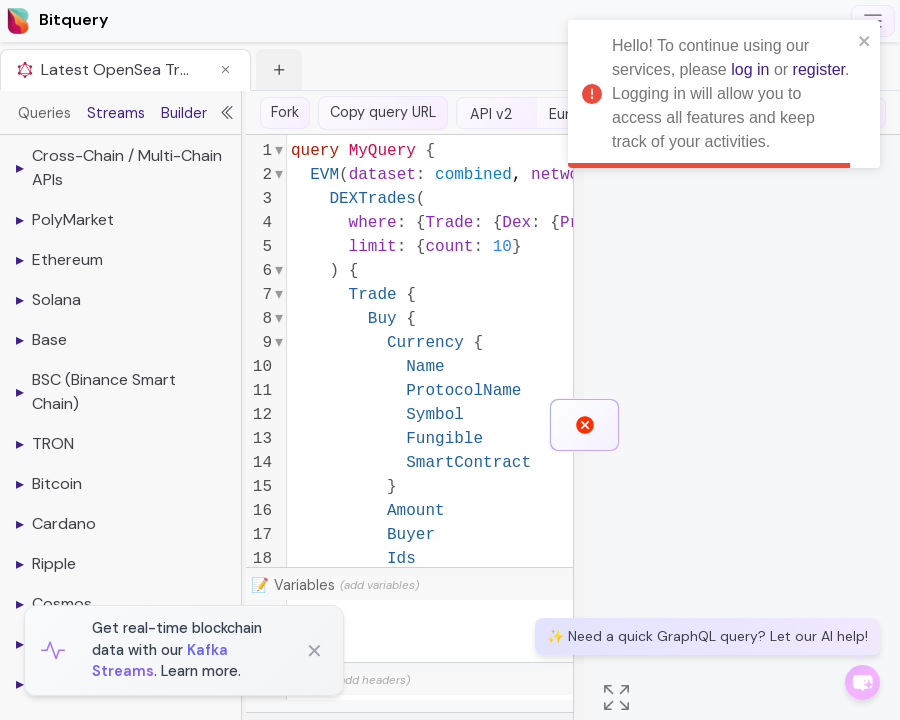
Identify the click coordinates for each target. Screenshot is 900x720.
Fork (285, 112)
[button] (220, 70)
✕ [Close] (314, 651)
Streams (116, 113)
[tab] (125, 69)
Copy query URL (383, 112)
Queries (44, 113)
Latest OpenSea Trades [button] (116, 69)
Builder (184, 113)
